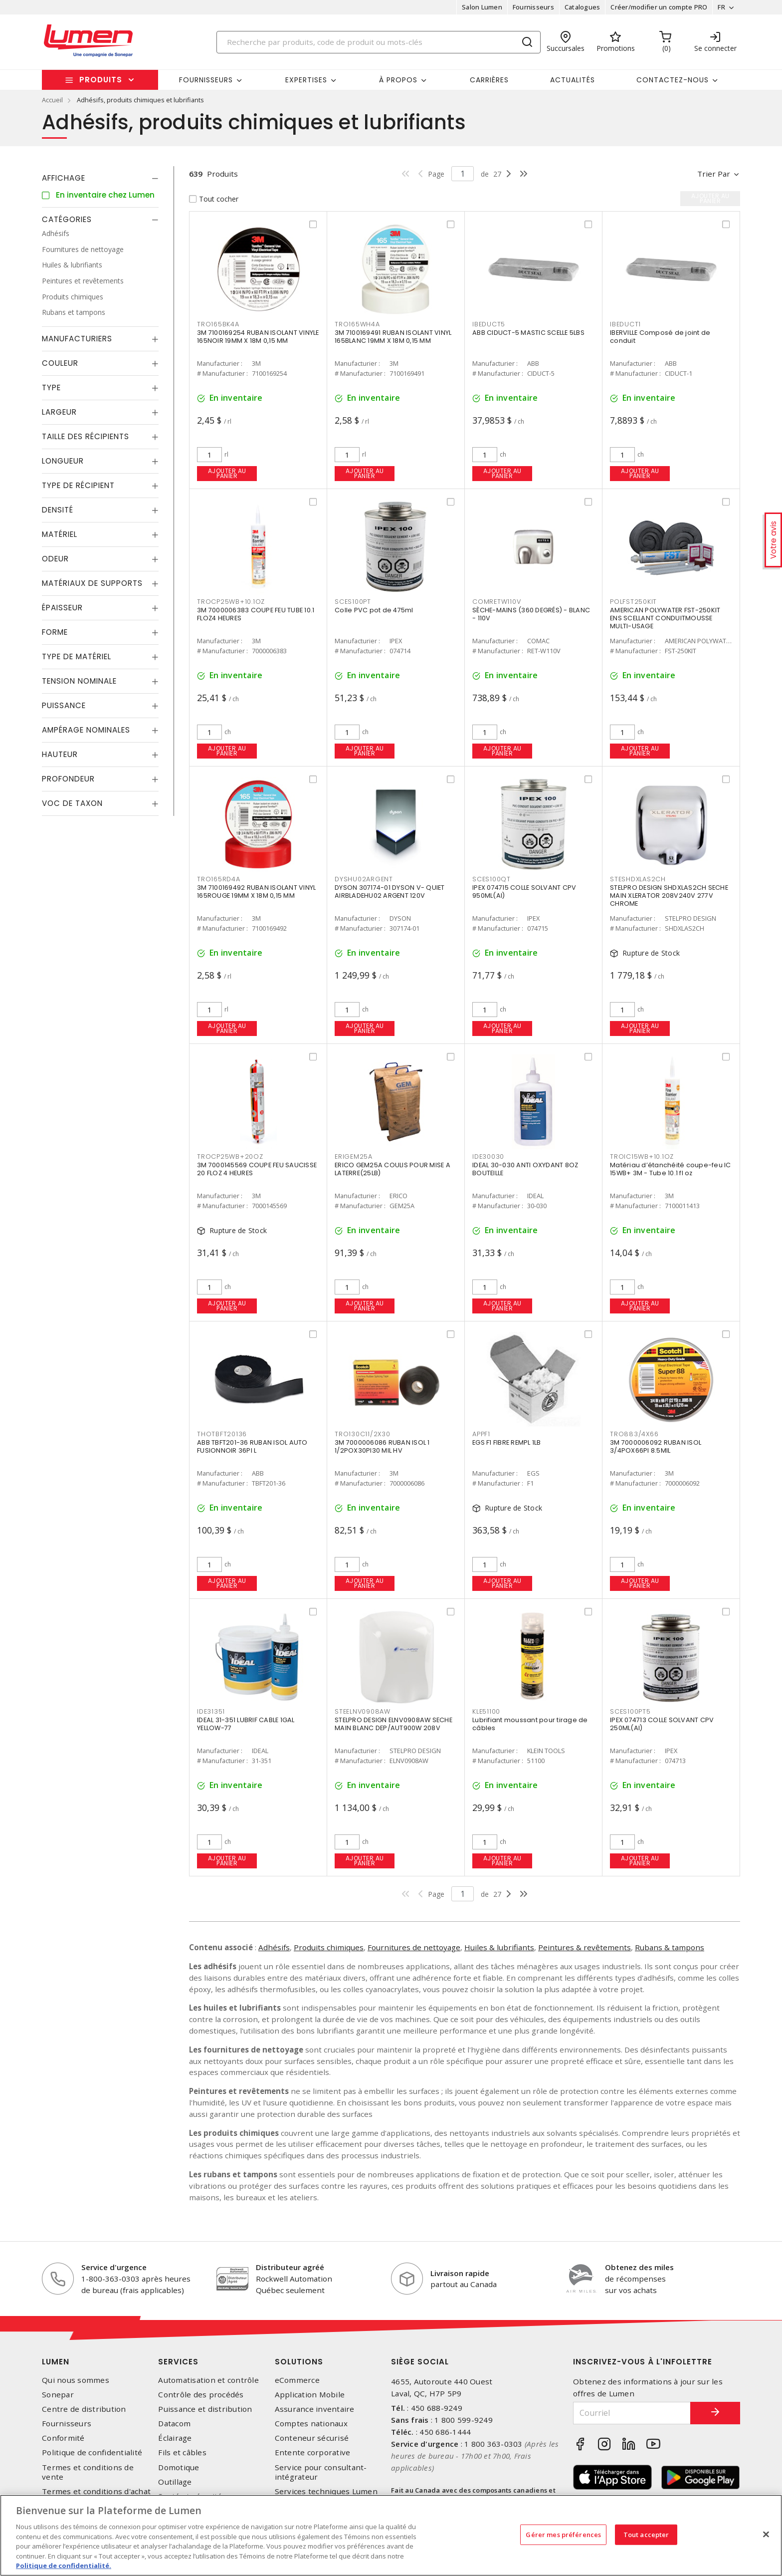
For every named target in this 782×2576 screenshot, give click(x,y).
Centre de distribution (84, 2409)
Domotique (178, 2467)
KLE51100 (486, 1711)
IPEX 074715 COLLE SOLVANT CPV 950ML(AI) (524, 891)
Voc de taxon (72, 803)
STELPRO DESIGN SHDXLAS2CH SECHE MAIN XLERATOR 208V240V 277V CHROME (669, 895)
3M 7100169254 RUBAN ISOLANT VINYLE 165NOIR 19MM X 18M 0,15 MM (258, 336)
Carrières (489, 80)
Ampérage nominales (86, 730)
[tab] (100, 178)
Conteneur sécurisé (312, 2438)
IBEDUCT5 (488, 324)
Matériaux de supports (92, 583)
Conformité (63, 2438)
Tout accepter (646, 2534)
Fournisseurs (533, 6)
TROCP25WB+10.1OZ (231, 601)
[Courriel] (632, 2413)
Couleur (60, 363)
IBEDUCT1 (625, 324)
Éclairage (175, 2438)
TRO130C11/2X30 (363, 1434)
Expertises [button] (306, 80)
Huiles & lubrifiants (499, 1947)
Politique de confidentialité (92, 2452)
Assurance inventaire (315, 2409)
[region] (391, 2535)
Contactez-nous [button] (672, 80)
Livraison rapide (459, 2273)
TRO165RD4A (218, 879)
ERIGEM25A (354, 1156)
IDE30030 (488, 1156)
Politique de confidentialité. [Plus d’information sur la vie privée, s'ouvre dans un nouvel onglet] (63, 2565)
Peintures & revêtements (584, 1947)
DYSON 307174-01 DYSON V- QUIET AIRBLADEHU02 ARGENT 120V (390, 891)
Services (178, 2361)
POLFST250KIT (633, 601)
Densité (57, 510)
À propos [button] (398, 80)
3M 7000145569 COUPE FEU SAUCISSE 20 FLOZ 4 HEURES (257, 1169)
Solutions (299, 2361)
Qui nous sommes (75, 2380)
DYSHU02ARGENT (364, 879)
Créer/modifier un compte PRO (658, 6)
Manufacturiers (77, 338)
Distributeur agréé (290, 2267)
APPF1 (481, 1434)
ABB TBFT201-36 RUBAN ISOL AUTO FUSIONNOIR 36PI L (252, 1446)
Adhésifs (274, 1947)
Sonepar (58, 2394)
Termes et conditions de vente (88, 2472)
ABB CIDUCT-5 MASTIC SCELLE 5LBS (528, 332)
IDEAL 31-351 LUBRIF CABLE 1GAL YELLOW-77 (246, 1724)
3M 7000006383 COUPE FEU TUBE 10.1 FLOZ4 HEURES (255, 614)
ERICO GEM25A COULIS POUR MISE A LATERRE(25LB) (392, 1169)
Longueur (63, 461)
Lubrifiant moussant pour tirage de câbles (530, 1724)
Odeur (55, 558)
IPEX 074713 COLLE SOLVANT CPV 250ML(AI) (662, 1724)
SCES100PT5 (630, 1711)
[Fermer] (766, 2534)
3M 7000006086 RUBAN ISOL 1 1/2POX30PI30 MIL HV (382, 1446)
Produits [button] (100, 79)
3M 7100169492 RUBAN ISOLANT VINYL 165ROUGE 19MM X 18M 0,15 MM (256, 891)
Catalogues (582, 6)
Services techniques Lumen (326, 2491)
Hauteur (60, 754)
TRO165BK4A (218, 324)
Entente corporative (313, 2452)
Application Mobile (310, 2394)
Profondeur (68, 778)
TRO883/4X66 (634, 1434)
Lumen (55, 2361)
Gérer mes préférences (563, 2534)
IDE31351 (211, 1711)
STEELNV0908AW (363, 1711)
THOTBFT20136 (222, 1434)
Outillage (175, 2482)
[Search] (378, 42)
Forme (55, 632)
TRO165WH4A (357, 324)
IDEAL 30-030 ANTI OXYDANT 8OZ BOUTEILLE (525, 1169)
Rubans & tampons (669, 1947)
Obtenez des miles (639, 2267)
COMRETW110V (496, 601)
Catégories (67, 219)
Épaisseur (62, 607)
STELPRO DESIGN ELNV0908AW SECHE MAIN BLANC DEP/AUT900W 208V (393, 1724)
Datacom (174, 2423)
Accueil (52, 99)
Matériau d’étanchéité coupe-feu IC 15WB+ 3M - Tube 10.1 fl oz (670, 1169)
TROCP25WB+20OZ (230, 1156)
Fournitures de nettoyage (414, 1947)
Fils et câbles (182, 2452)
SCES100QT (491, 879)
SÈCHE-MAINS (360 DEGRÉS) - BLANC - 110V (531, 614)
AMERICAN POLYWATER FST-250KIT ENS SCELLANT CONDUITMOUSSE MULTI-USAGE (665, 618)
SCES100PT (353, 601)
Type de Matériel (76, 656)
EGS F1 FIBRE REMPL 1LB (506, 1442)
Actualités (572, 80)
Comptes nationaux (311, 2423)
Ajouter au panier (227, 473)
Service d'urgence (114, 2267)
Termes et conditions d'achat (96, 2491)
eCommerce (297, 2380)
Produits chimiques (329, 1947)
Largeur (59, 412)
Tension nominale (79, 681)
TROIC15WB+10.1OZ (642, 1156)
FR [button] (721, 6)
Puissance (64, 705)
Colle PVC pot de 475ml (374, 610)
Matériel (59, 534)
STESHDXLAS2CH (638, 879)
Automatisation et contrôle (208, 2380)
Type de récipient (78, 485)
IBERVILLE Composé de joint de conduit (660, 336)
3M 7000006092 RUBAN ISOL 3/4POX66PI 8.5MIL (655, 1446)
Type (51, 387)
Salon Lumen (482, 6)
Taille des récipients (85, 436)
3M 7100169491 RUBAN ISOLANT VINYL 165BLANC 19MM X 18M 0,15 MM (393, 336)
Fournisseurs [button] (206, 80)
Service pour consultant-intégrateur (321, 2472)
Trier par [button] (713, 174)
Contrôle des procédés (200, 2394)
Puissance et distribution (205, 2409)
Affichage (63, 178)
